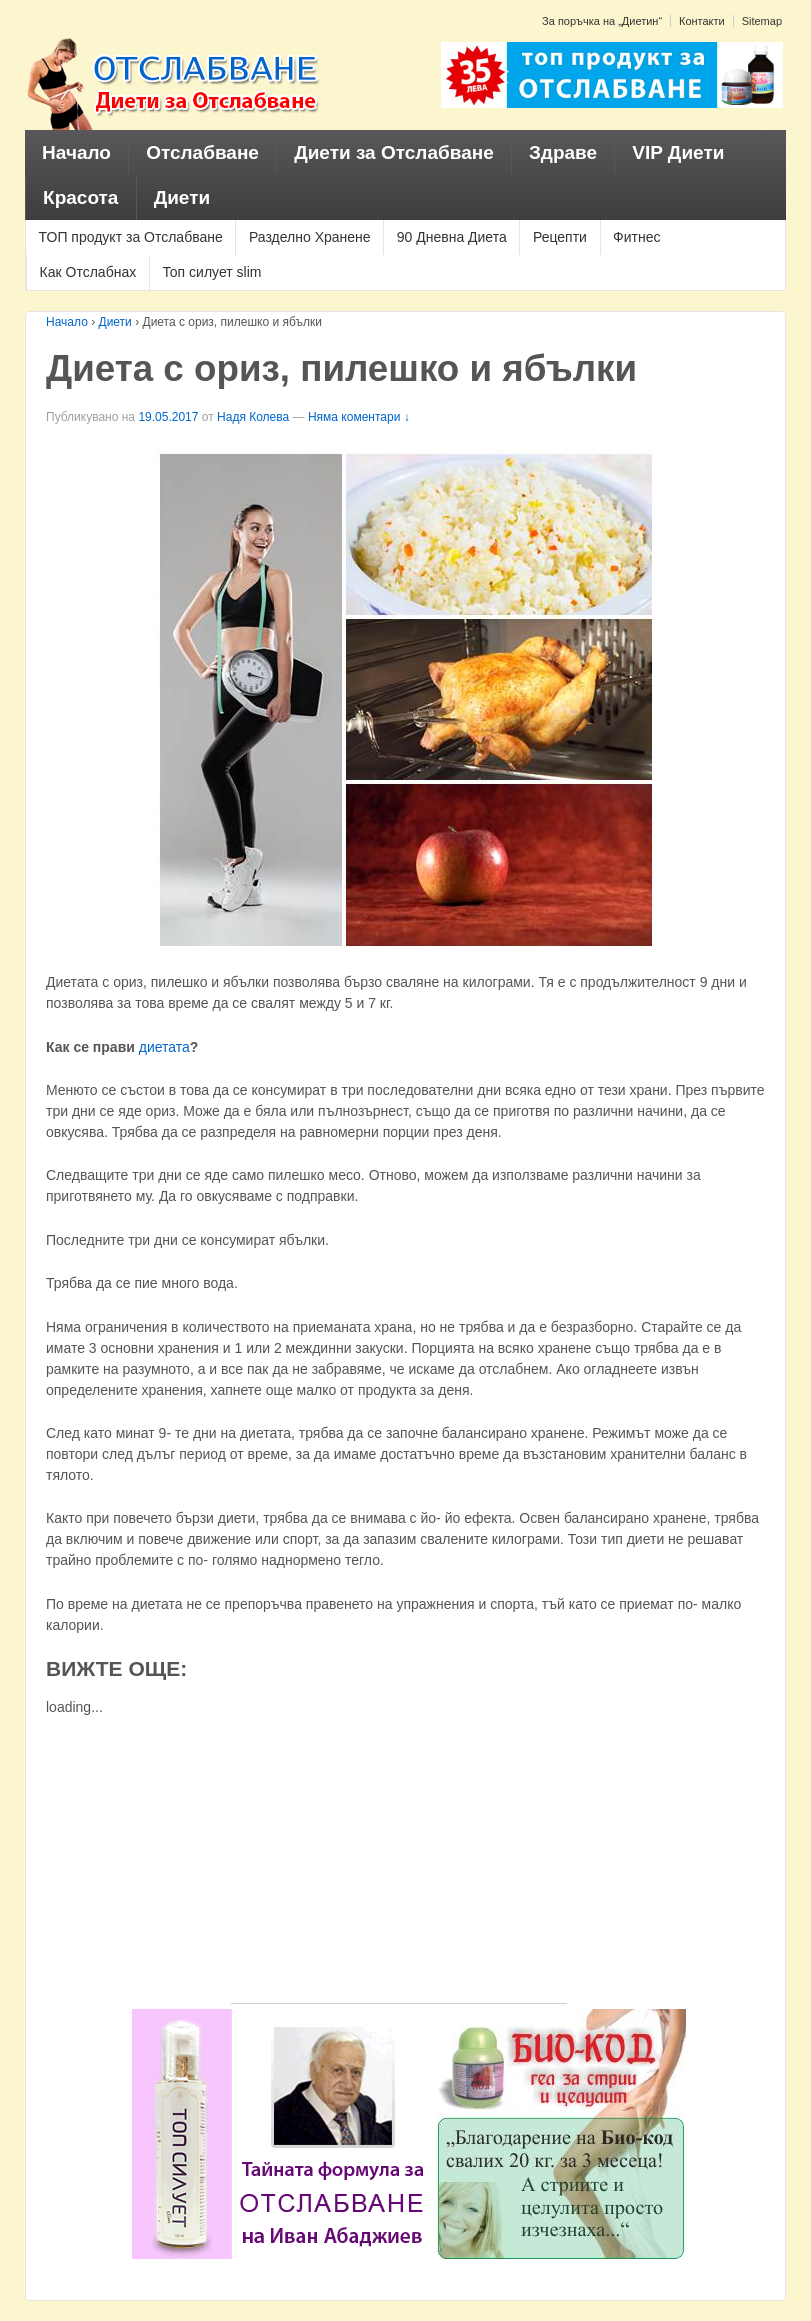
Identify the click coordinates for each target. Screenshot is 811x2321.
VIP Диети (678, 152)
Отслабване (202, 152)
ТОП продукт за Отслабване (131, 237)
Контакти (702, 21)
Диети (182, 197)
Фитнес (636, 237)
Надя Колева (253, 417)
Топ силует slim (211, 272)
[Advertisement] (399, 1863)
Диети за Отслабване (394, 152)
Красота (80, 197)
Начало (76, 152)
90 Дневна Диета (452, 237)
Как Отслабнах (88, 272)
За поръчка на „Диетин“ (602, 21)
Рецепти (560, 237)
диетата (164, 1047)
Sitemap (762, 21)
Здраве (563, 152)
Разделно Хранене (310, 237)
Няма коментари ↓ (359, 417)
